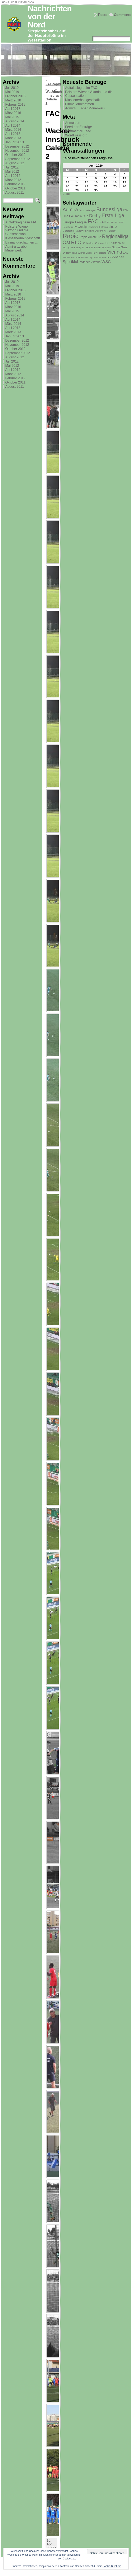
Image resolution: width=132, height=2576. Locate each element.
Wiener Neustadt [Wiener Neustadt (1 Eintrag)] (102, 257)
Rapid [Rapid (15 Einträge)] (71, 235)
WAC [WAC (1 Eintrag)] (125, 252)
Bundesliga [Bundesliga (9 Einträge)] (109, 209)
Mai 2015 (12, 117)
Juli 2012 (12, 167)
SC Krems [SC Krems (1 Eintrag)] (99, 243)
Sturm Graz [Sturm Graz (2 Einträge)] (119, 247)
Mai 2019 (12, 92)
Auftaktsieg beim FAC (21, 222)
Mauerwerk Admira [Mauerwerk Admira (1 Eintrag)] (84, 230)
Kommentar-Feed (78, 131)
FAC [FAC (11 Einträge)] (93, 221)
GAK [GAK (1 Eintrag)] (121, 222)
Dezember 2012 (17, 146)
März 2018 (13, 100)
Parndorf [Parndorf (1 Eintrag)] (111, 230)
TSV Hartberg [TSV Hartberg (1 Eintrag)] (99, 252)
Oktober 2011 (15, 188)
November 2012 (17, 150)
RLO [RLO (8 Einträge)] (76, 242)
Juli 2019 (12, 87)
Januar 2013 (14, 142)
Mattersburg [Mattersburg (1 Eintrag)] (69, 230)
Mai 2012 (12, 171)
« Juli (66, 194)
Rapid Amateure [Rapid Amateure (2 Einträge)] (90, 237)
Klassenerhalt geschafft (22, 238)
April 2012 (12, 176)
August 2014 (14, 121)
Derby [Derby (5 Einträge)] (95, 215)
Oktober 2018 (15, 96)
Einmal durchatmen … (21, 242)
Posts (102, 15)
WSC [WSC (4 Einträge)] (106, 261)
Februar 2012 (15, 184)
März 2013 (13, 138)
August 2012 (14, 163)
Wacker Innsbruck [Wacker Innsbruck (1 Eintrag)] (71, 257)
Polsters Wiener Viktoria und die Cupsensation (17, 230)
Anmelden (72, 122)
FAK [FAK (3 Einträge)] (102, 222)
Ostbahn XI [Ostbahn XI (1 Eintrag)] (100, 230)
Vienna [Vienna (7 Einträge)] (114, 252)
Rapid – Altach (57, 87)
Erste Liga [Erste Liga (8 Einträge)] (113, 215)
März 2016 (13, 113)
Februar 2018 (15, 104)
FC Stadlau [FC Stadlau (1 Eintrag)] (112, 222)
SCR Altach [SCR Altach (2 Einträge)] (113, 243)
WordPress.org (76, 135)
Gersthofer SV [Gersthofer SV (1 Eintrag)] (70, 227)
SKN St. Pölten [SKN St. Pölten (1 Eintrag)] (93, 247)
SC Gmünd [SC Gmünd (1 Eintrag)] (87, 243)
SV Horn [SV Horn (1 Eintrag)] (67, 252)
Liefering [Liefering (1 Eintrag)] (103, 227)
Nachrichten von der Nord (50, 16)
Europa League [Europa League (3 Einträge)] (75, 222)
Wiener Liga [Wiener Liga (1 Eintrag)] (87, 257)
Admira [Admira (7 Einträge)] (70, 209)
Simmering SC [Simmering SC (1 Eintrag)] (77, 247)
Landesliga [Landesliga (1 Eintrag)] (93, 227)
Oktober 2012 (15, 155)
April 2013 (12, 134)
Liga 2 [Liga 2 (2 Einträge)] (113, 226)
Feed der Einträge (78, 127)
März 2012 (13, 180)
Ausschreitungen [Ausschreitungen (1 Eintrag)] (87, 210)
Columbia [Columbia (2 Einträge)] (75, 216)
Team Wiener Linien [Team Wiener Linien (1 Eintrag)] (82, 252)
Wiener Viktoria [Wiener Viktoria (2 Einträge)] (90, 262)
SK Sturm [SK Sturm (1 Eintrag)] (106, 247)
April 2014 (12, 125)
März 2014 (13, 129)
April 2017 (12, 108)
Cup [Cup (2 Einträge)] (85, 216)
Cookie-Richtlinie (112, 2566)
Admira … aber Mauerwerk (16, 248)
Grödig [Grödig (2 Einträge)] (82, 226)
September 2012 (17, 159)
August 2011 (14, 192)
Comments (122, 15)
